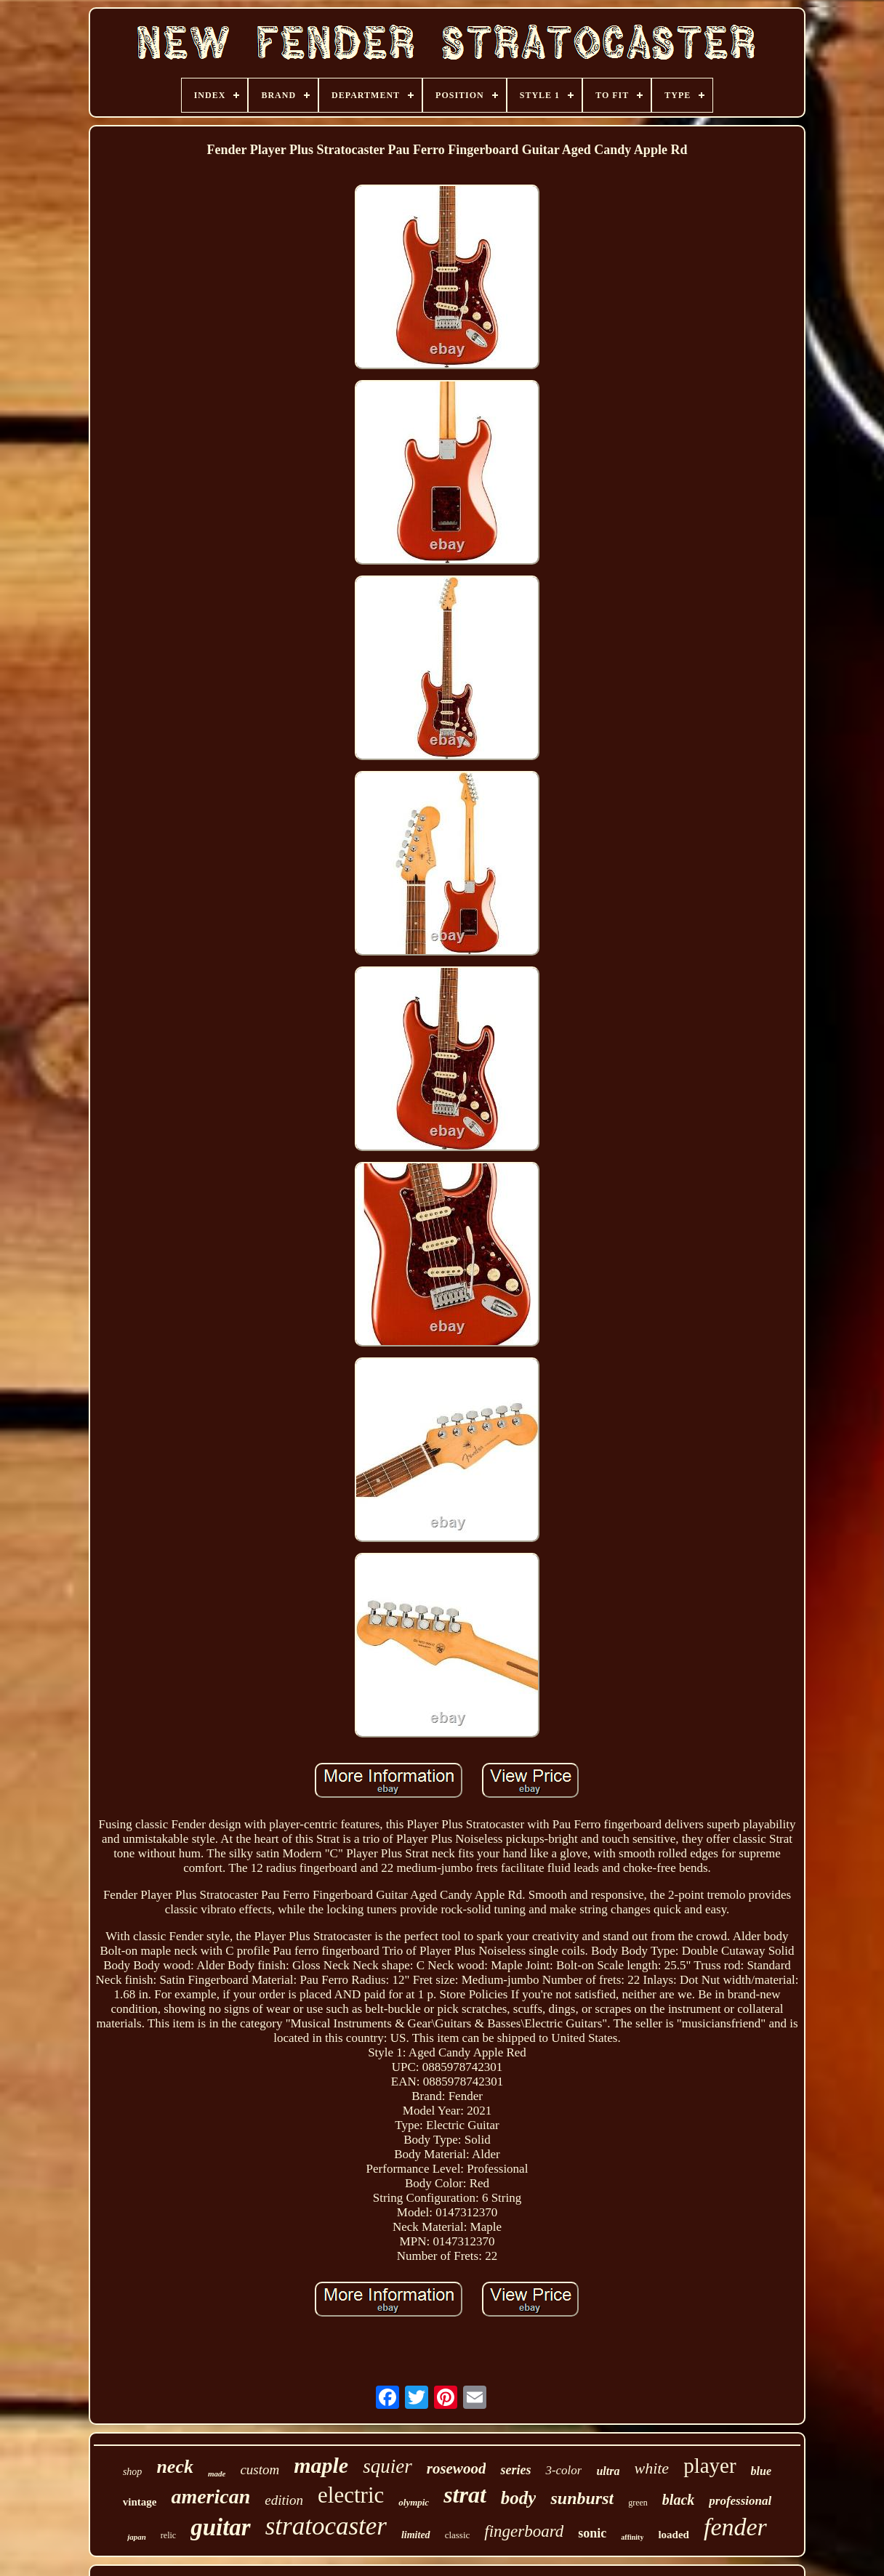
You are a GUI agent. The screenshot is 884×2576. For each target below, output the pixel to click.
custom (259, 2469)
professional (740, 2501)
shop (132, 2471)
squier (387, 2466)
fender (735, 2527)
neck (174, 2466)
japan (136, 2536)
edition (284, 2500)
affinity (632, 2537)
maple (321, 2465)
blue (761, 2471)
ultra (607, 2471)
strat (464, 2495)
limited (415, 2534)
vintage (140, 2502)
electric (351, 2495)
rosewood (456, 2468)
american (210, 2496)
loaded (673, 2534)
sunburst (582, 2498)
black (678, 2500)
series (515, 2470)
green (638, 2503)
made (216, 2473)
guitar (220, 2527)
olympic (413, 2502)
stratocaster (326, 2526)
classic (457, 2534)
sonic (592, 2533)
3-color (563, 2470)
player (709, 2465)
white (651, 2468)
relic (168, 2535)
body (519, 2498)
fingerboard (523, 2531)
